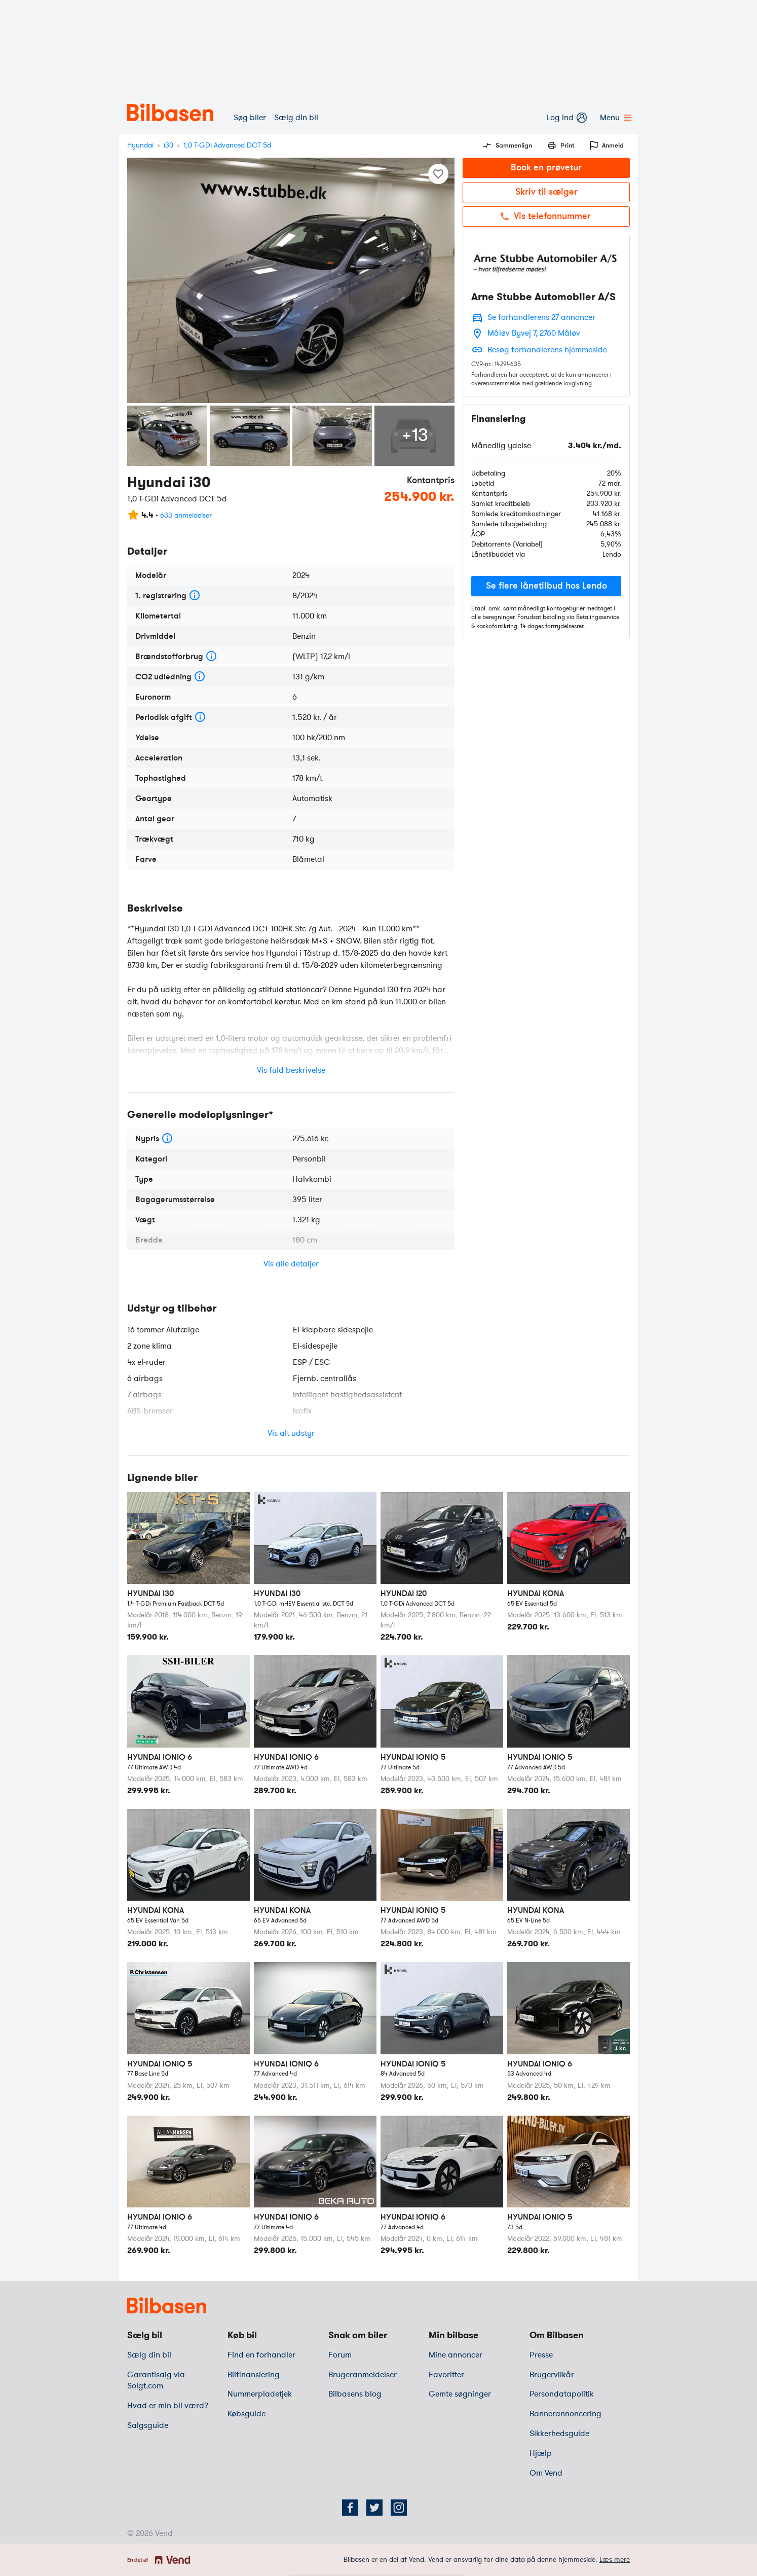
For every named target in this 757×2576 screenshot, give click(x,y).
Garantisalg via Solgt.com (156, 2380)
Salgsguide (147, 2425)
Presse (541, 2355)
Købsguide (247, 2413)
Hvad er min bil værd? (167, 2405)
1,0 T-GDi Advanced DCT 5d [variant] (227, 145)
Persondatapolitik (561, 2394)
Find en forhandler (261, 2355)
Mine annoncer (455, 2355)
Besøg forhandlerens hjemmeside (547, 349)
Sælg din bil (296, 117)
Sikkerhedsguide (559, 2433)
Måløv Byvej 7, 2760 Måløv (533, 333)
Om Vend (545, 2473)
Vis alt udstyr (291, 1433)
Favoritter (446, 2374)
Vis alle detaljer (291, 1263)
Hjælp (540, 2453)
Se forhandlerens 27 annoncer (541, 317)
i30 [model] (168, 145)
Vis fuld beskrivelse (291, 1070)
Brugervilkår (551, 2374)
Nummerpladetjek (260, 2394)
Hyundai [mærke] (140, 145)
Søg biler (250, 117)
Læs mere (614, 2559)
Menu (615, 117)
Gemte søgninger (460, 2394)
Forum (340, 2355)
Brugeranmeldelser (362, 2374)
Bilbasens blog (355, 2394)
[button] (546, 586)
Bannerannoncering (565, 2413)
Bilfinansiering (254, 2374)
